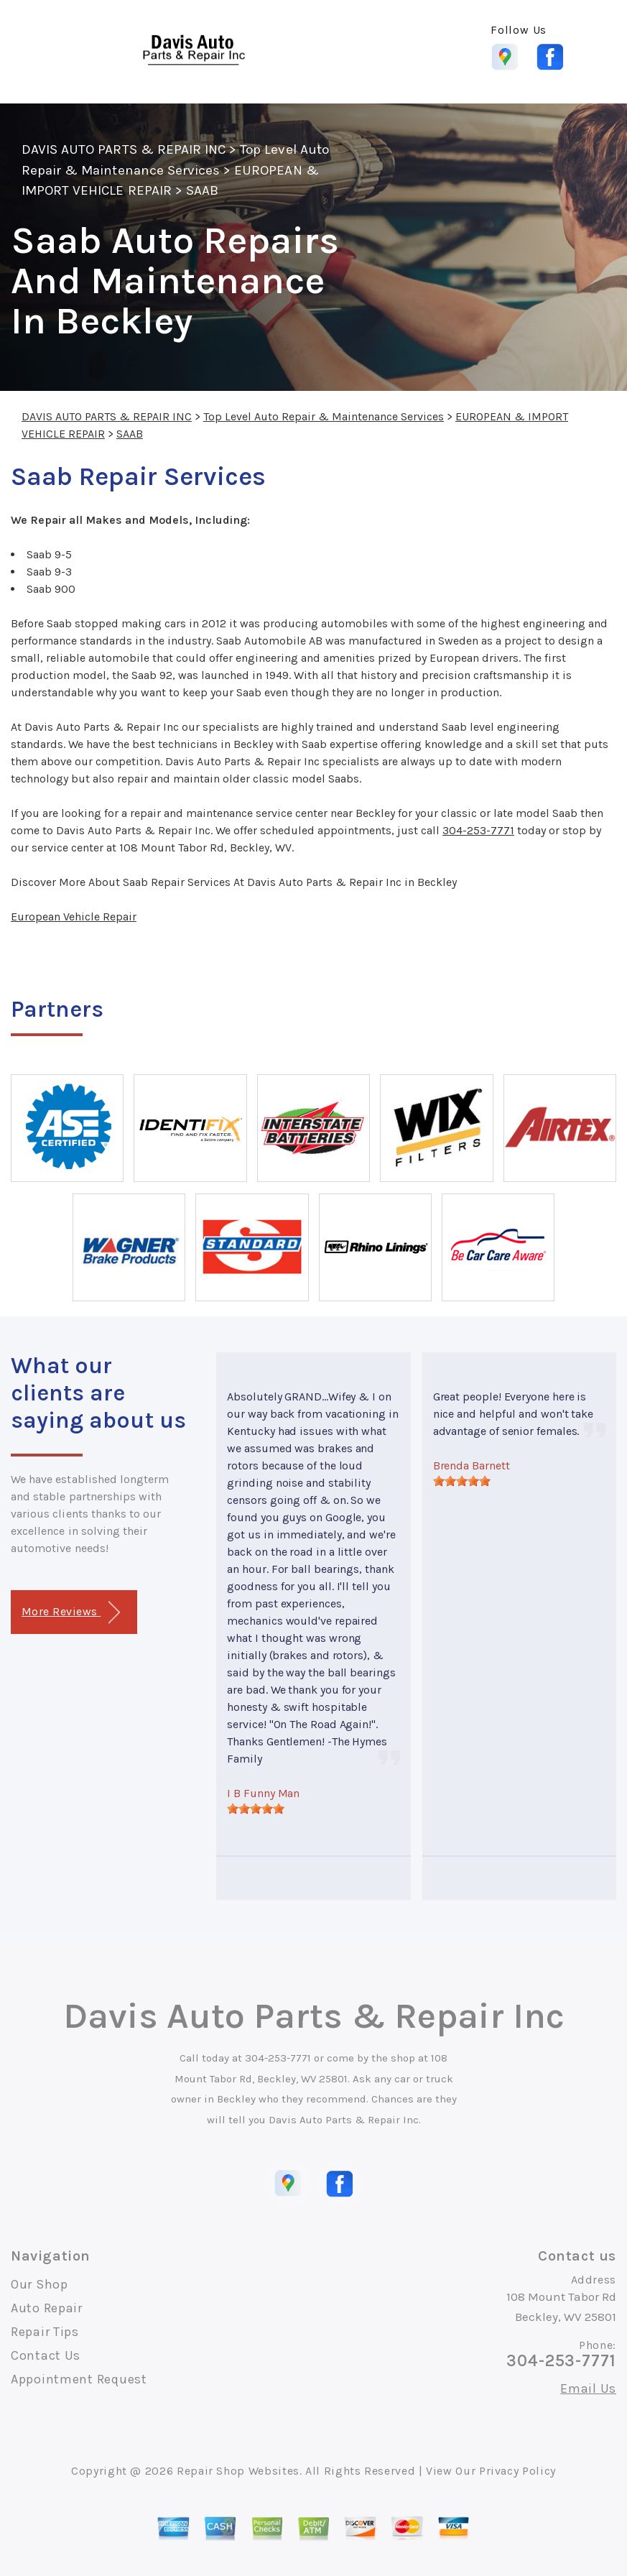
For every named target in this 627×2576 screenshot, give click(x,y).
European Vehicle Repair (73, 916)
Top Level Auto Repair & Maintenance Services (323, 416)
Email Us (588, 2388)
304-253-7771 (478, 830)
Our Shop (39, 2284)
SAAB (202, 190)
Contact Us (45, 2355)
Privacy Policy (517, 2471)
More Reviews (71, 1613)
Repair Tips (45, 2332)
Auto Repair (47, 2308)
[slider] (255, 1808)
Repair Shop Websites (238, 2471)
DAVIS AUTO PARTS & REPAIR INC (124, 149)
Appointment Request (79, 2379)
